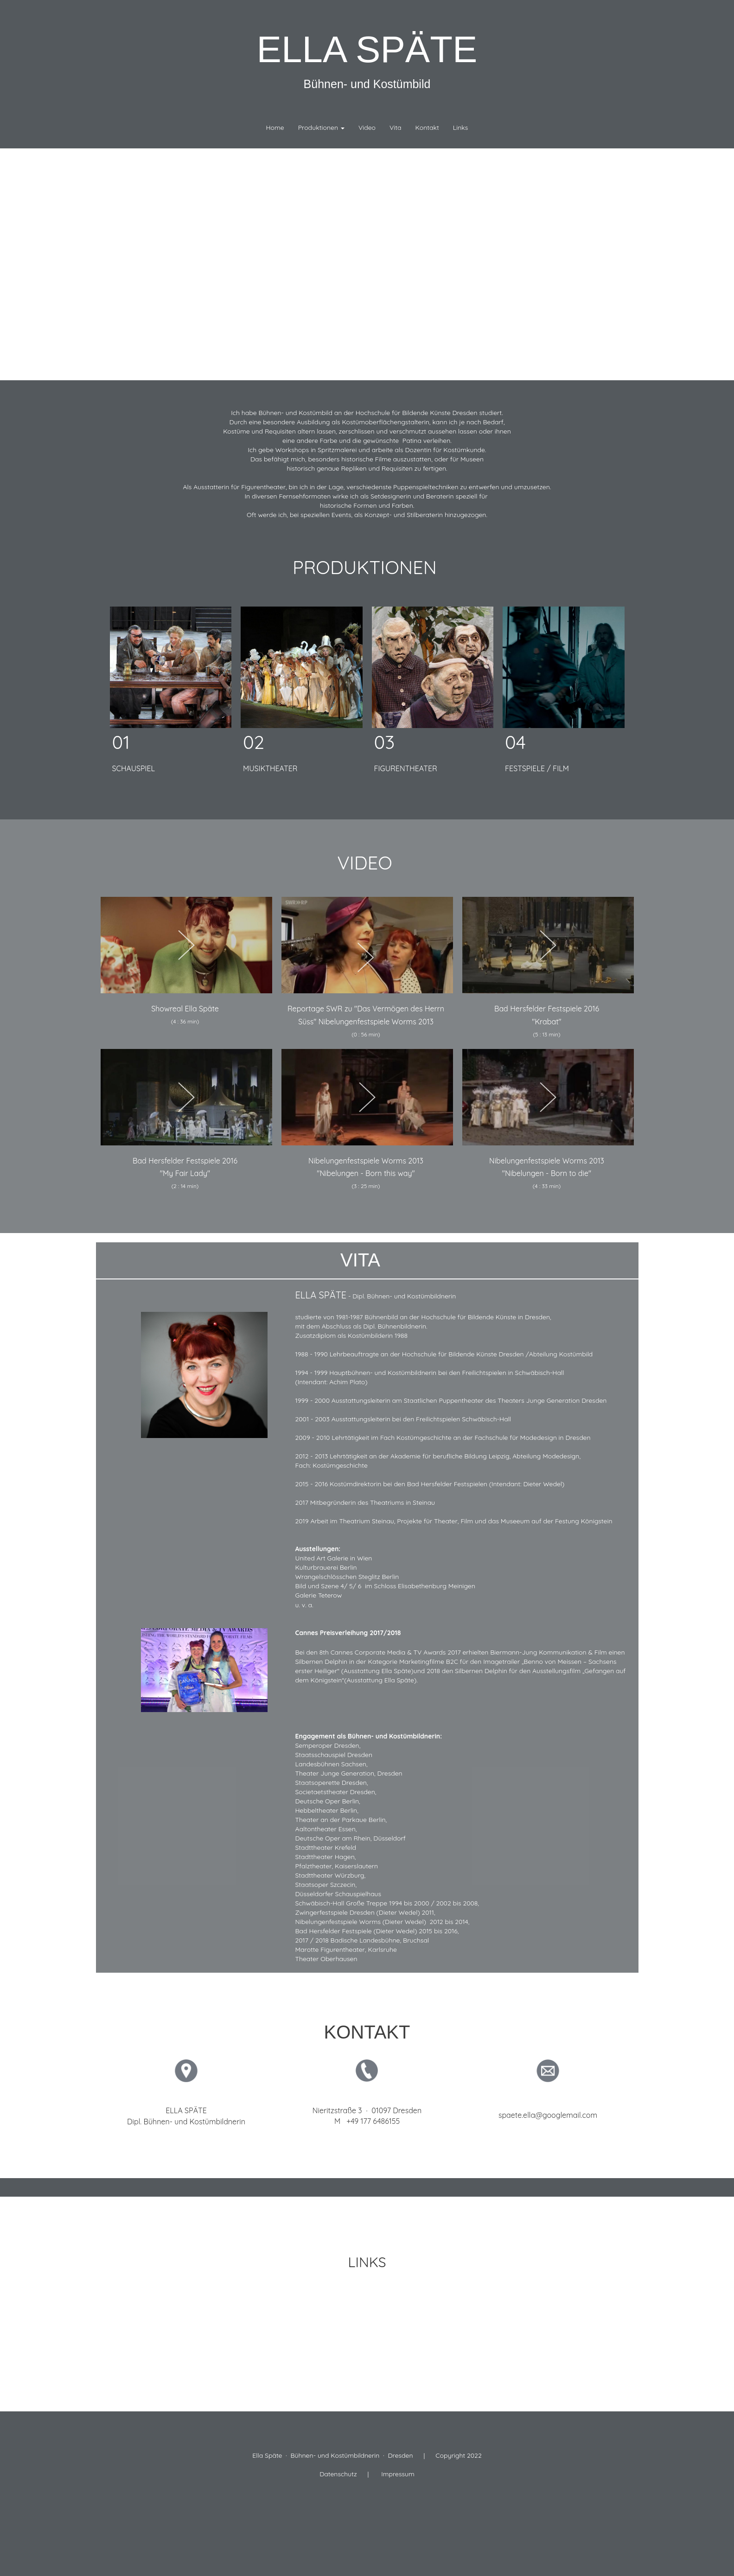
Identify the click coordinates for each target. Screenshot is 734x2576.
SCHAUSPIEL (133, 768)
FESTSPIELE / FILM (537, 768)
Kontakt (427, 127)
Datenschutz (338, 2474)
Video (367, 127)
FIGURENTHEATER (405, 768)
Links (460, 127)
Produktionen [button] (321, 127)
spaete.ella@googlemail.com (547, 2115)
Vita (395, 127)
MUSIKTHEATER (270, 768)
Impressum (398, 2474)
